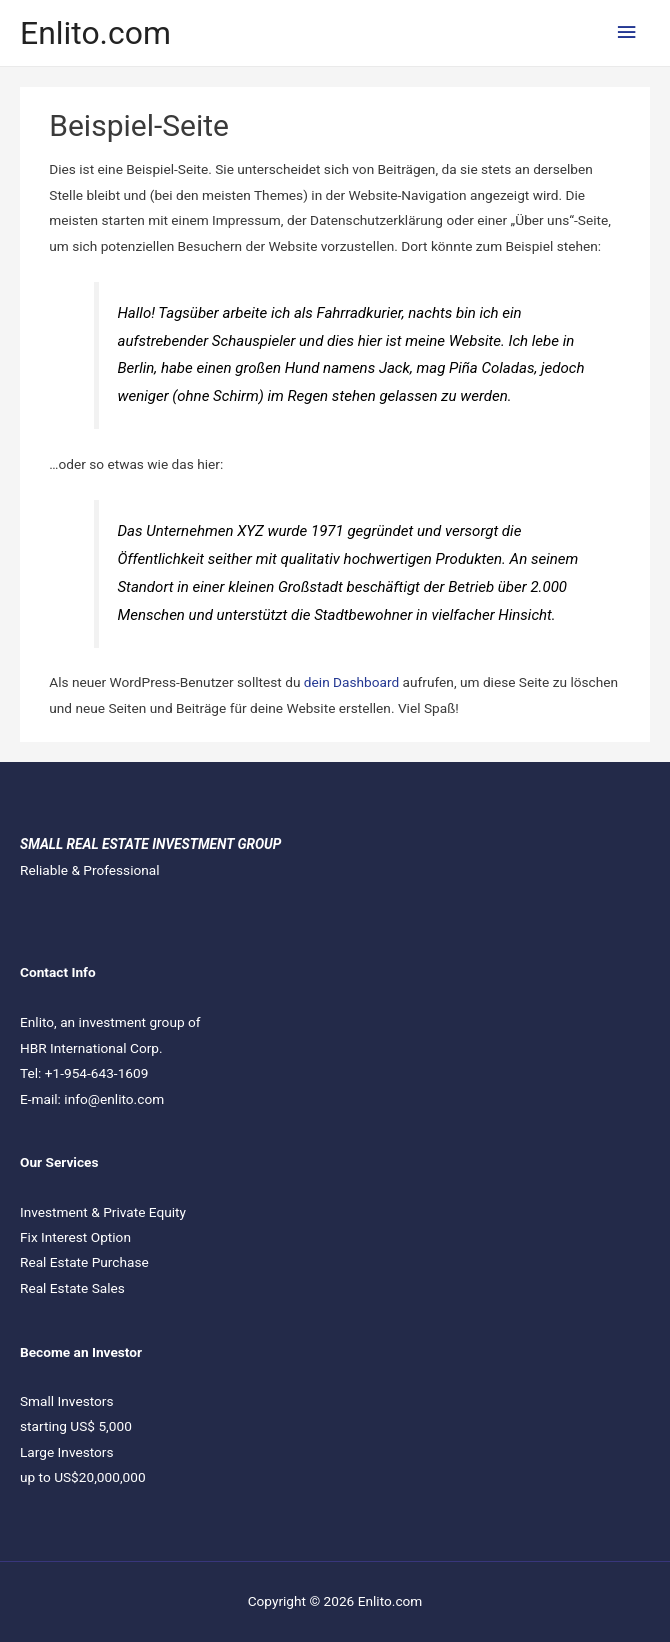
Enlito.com (95, 33)
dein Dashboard (351, 682)
